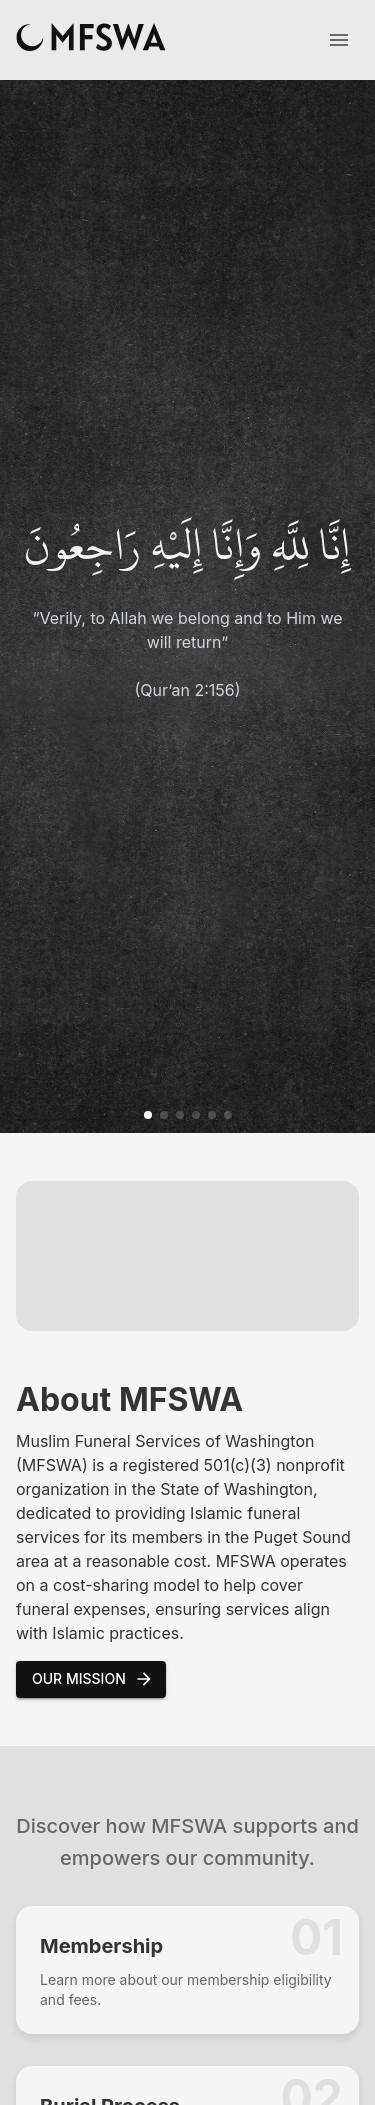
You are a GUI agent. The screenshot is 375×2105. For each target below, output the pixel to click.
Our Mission (93, 1679)
